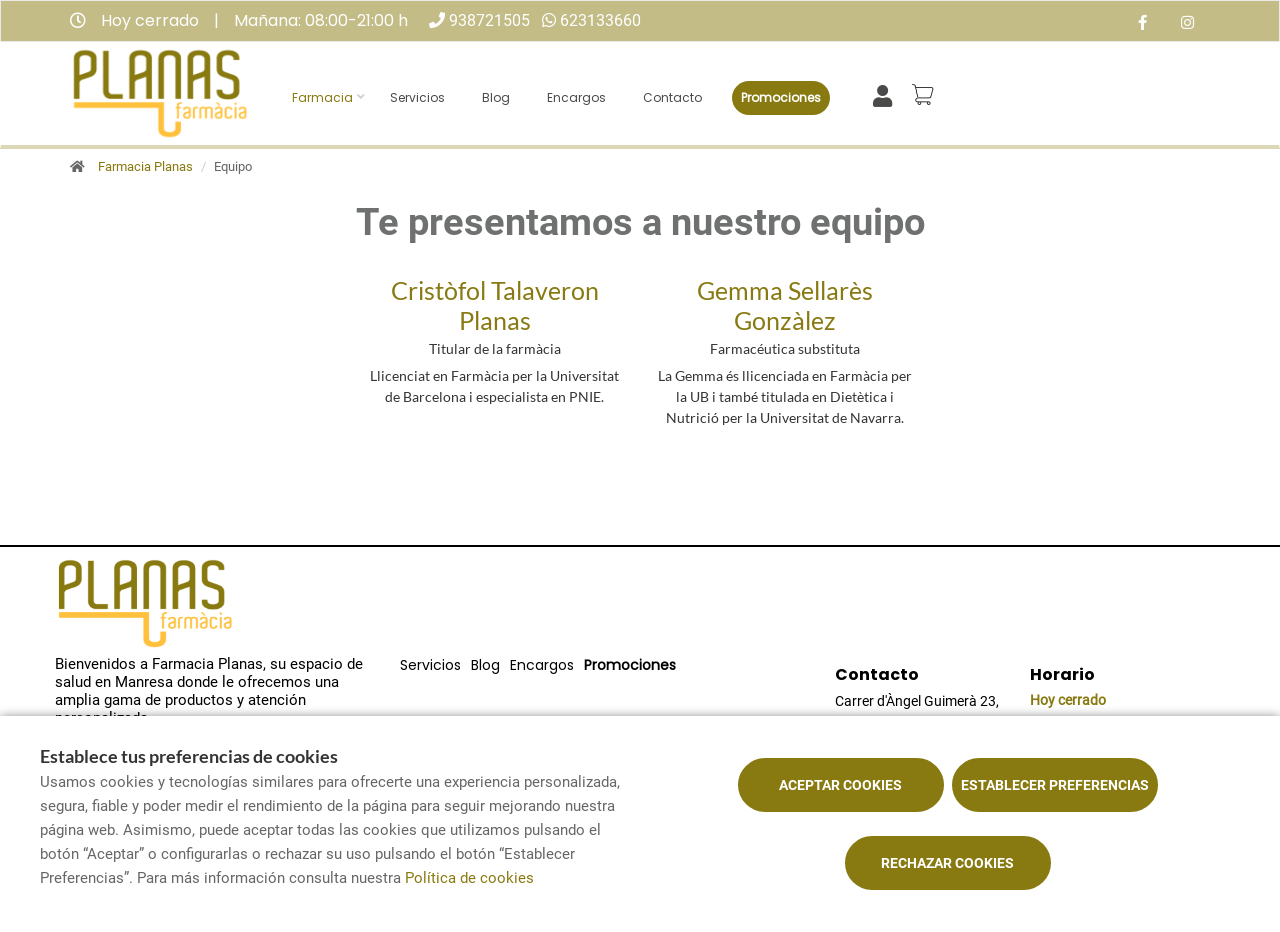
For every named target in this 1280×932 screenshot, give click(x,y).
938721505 (489, 20)
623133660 (600, 20)
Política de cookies (469, 878)
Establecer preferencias (1055, 785)
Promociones (781, 97)
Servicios (417, 97)
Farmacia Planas (145, 166)
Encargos (576, 97)
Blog (496, 97)
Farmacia (322, 97)
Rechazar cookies (947, 863)
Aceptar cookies (840, 785)
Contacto (672, 97)
